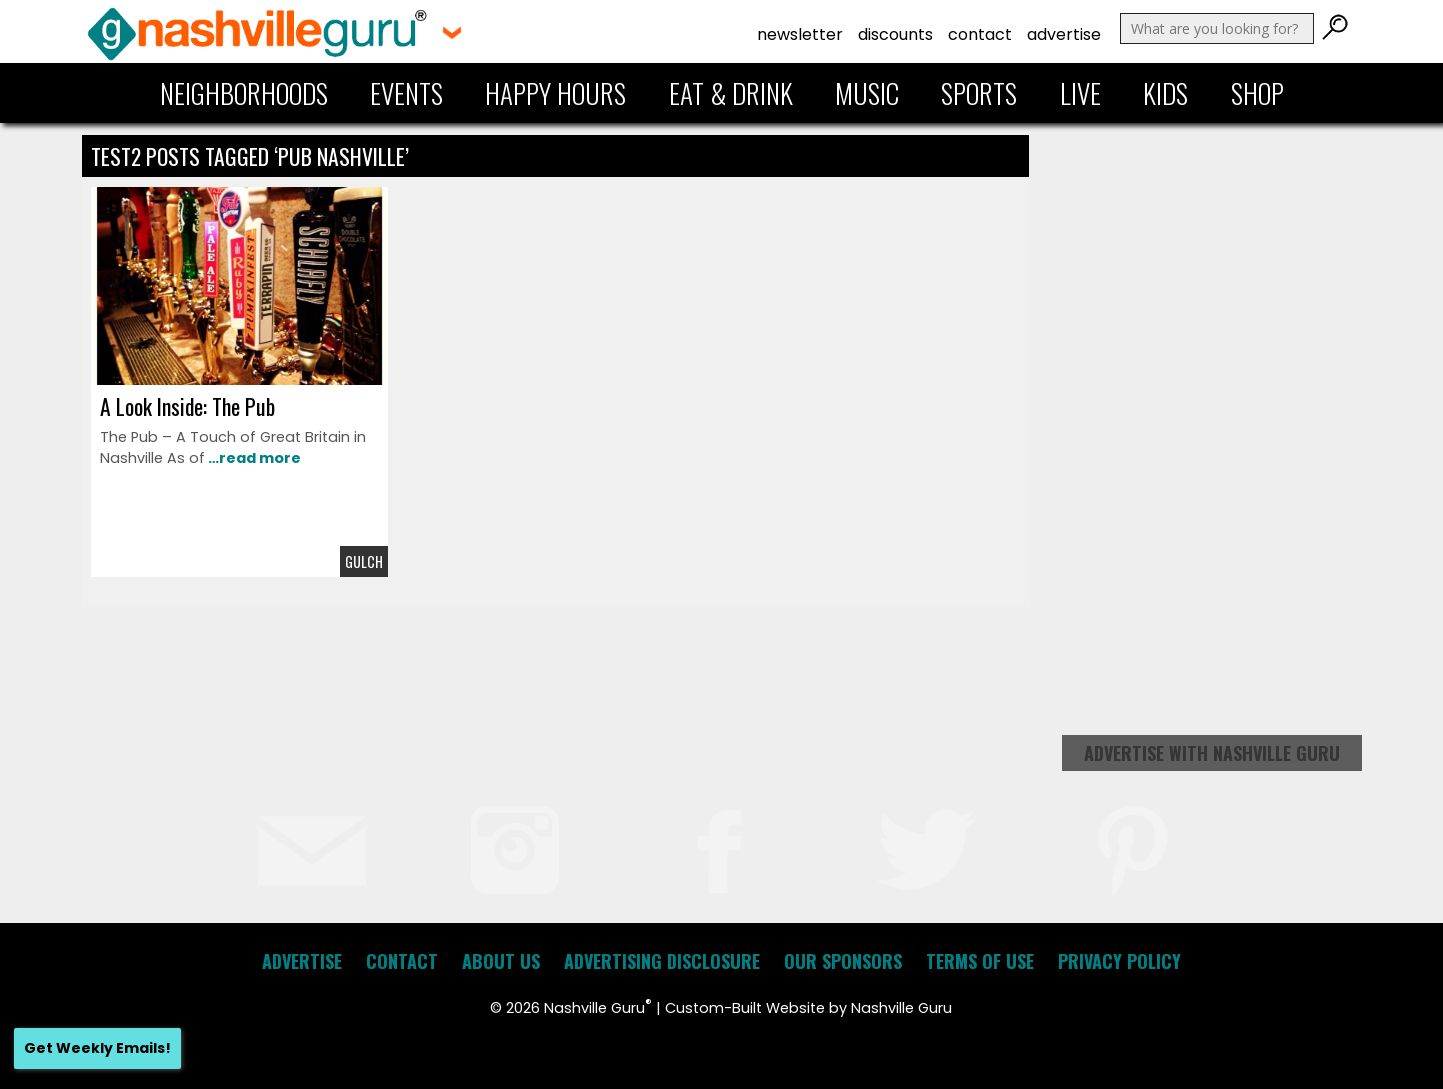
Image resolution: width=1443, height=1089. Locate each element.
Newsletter (800, 34)
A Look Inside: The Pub (187, 406)
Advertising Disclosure (662, 961)
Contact (980, 34)
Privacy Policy (1119, 961)
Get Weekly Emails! (97, 1048)
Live (1080, 93)
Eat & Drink (731, 93)
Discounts (895, 34)
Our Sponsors (843, 961)
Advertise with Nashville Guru (1212, 753)
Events (406, 93)
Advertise (1064, 34)
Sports (979, 93)
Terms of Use (980, 961)
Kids (1165, 93)
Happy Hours (555, 93)
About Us (501, 961)
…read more (253, 458)
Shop (1257, 93)
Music (867, 93)
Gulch (364, 561)
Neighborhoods (244, 93)
